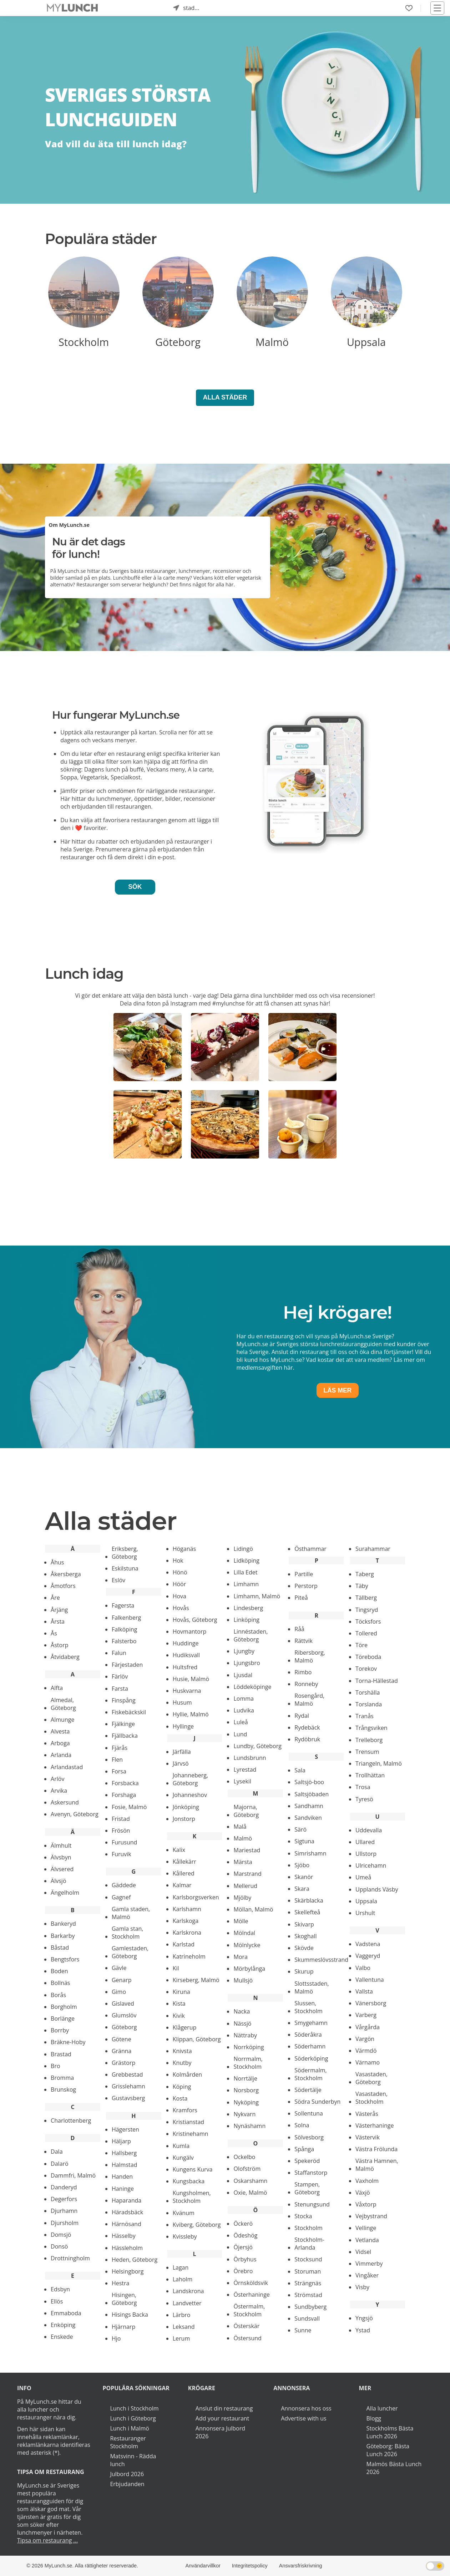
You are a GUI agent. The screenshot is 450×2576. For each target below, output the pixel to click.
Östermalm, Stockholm (249, 2310)
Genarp (122, 1980)
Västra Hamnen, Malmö (376, 2165)
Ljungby (243, 1651)
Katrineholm (189, 1956)
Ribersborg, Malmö (309, 1656)
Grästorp (123, 2063)
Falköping (124, 1629)
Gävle (119, 1968)
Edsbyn (60, 2289)
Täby (361, 1586)
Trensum (367, 1752)
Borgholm (64, 2007)
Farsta (120, 1688)
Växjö (362, 2192)
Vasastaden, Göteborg (371, 2078)
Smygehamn (311, 2023)
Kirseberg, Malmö (196, 1980)
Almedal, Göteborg (63, 1704)
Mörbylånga (249, 1968)
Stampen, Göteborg (307, 2188)
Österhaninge (251, 2294)
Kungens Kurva (193, 2169)
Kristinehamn (190, 2134)
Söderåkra (308, 2034)
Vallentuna (369, 1980)
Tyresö (364, 1799)
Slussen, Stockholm (308, 2007)
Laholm (183, 2279)
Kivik (179, 2016)
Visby (362, 2287)
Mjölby (242, 1898)
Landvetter (187, 2303)
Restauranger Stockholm (128, 2442)
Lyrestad (244, 1769)
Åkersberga (66, 1574)
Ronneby (306, 1684)
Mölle (240, 1921)
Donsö (59, 2246)
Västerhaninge (374, 2125)
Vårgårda (367, 2027)
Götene (121, 2039)
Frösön (121, 1830)
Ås (54, 1633)
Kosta (180, 2098)
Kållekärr (184, 1861)
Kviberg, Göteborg (197, 2225)
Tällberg (366, 1598)
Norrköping (248, 2047)
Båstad (60, 1947)
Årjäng (59, 1610)
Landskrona (188, 2291)
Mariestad (246, 1850)
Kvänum (183, 2213)
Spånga (304, 2149)
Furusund (124, 1842)
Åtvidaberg (65, 1657)
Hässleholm (127, 2248)
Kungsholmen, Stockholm (192, 2197)
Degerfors (64, 2199)
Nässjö (242, 2023)
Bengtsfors (65, 1959)
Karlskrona (187, 1932)
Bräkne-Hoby (68, 2042)
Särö (300, 1829)
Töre (361, 1645)
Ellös (57, 2301)
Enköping (63, 2325)
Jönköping (186, 1807)
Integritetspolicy (250, 2566)
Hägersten (125, 2129)
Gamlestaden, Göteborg (130, 1952)
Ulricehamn (370, 1865)
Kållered (183, 1873)
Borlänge (63, 2018)
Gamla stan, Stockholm (127, 1932)
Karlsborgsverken (196, 1897)
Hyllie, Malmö (191, 1714)
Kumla (181, 2146)
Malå (239, 1827)
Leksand (184, 2327)
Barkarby (63, 1936)
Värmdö (365, 2051)
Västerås (366, 2114)
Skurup (303, 1971)
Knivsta (182, 2051)
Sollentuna (308, 2113)
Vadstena (367, 1944)
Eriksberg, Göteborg (125, 1553)
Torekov (366, 1669)
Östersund (247, 2338)
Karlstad (183, 1944)
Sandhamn (308, 1806)
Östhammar (310, 1549)
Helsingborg (128, 2271)
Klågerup (185, 2027)
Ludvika (243, 1710)
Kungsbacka (188, 2181)
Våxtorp (365, 2204)
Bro (55, 2066)
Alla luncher (382, 2408)
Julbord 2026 (127, 2474)
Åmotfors (63, 1586)
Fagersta (123, 1605)
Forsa (119, 1771)
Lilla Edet (245, 1572)
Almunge (62, 1720)
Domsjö (61, 2235)
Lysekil (242, 1781)
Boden (59, 1971)
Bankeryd (63, 1924)
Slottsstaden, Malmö (311, 1987)
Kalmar (182, 1885)
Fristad (121, 1819)
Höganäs (184, 1549)
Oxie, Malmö (250, 2192)
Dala (56, 2151)
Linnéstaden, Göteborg (250, 1635)
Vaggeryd (367, 1956)
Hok (178, 1560)
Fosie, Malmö (129, 1807)
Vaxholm (367, 2181)
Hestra (121, 2283)
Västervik (367, 2137)
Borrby (60, 2030)
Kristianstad (188, 2122)
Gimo (119, 1992)
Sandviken (308, 1818)
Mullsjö (243, 1980)
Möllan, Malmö (253, 1909)
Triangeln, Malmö (378, 1763)
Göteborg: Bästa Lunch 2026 (387, 2450)
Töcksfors (368, 1621)
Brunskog (63, 2089)
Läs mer (337, 1390)
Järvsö (181, 1763)
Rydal (301, 1716)
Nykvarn (244, 2114)
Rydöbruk (307, 1739)
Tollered (366, 1633)
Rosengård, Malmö (309, 1699)
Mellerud (245, 1886)
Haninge (123, 2189)
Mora (240, 1957)
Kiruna (181, 1992)
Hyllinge (183, 1726)
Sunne (302, 2330)
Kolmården (187, 2074)
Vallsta (364, 1991)
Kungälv (183, 2158)
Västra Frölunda (376, 2149)
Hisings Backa (130, 2314)
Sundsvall (307, 2318)
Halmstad (124, 2165)
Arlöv (57, 1779)
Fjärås (119, 1748)
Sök (135, 886)
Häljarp (121, 2141)
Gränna (122, 2051)
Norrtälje (245, 2078)
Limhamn (246, 1584)
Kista (179, 2003)
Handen (122, 2176)
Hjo (116, 2338)
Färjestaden (127, 1665)
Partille (303, 1574)
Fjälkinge (123, 1724)
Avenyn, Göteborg (74, 1814)
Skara (301, 1889)
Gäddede (124, 1885)
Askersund (65, 1802)
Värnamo (367, 2062)
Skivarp (304, 1924)
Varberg (365, 2015)
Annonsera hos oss (306, 2408)
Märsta (242, 1862)
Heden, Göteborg (134, 2260)
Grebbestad (127, 2074)
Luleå (240, 1722)
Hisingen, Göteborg (124, 2299)
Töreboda (368, 1657)
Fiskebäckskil (129, 1712)
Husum (182, 1702)
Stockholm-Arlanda (309, 2243)
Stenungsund (312, 2204)
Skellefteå (307, 1912)
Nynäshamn (249, 2126)
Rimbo (303, 1672)
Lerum (181, 2338)
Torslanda (368, 1704)
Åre (55, 1598)
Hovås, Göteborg (195, 1620)
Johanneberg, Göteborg (190, 1779)
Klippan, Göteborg (197, 2039)
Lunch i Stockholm (134, 2408)
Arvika (59, 1790)
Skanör (303, 1877)
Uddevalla (368, 1830)
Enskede (62, 2337)
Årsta (58, 1621)
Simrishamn (310, 1853)
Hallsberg (124, 2153)
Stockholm (308, 2228)
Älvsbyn (61, 1857)
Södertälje (307, 2090)
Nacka (241, 2011)
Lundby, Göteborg (257, 1746)
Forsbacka (125, 1783)
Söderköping (311, 2058)
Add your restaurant (222, 2418)
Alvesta (60, 1731)
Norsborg (245, 2090)
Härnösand (126, 2224)
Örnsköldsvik (250, 2283)
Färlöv (120, 1676)
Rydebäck (307, 1727)
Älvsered (62, 1869)
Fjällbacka (125, 1736)
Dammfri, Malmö (73, 2175)
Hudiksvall (186, 1655)
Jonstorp (184, 1819)
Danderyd (64, 2187)
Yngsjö (364, 2318)
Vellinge (365, 2228)
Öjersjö (242, 2247)
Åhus (57, 1562)
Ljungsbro (246, 1663)
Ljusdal (242, 1675)
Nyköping (245, 2102)
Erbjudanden (127, 2484)
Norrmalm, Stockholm (247, 2063)
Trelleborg (369, 1740)
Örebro (243, 2271)
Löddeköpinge (252, 1687)
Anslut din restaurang (224, 2408)
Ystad (362, 2330)
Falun (119, 1653)
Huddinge (186, 1643)
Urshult (365, 1913)
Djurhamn (64, 2211)
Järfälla (182, 1752)
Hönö (180, 1572)
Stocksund (308, 2259)
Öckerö (243, 2224)
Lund (240, 1734)
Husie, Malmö (191, 1679)
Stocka (303, 2216)
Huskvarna (187, 1691)
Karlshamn (187, 1909)
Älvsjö (58, 1881)
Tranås (364, 1716)
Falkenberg (126, 1618)
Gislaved (123, 2003)
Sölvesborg (309, 2137)
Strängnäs (307, 2283)
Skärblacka (308, 1900)
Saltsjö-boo (309, 1782)
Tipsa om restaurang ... (47, 2540)
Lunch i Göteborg (133, 2418)
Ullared (365, 1842)
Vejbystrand (371, 2216)
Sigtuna (304, 1841)
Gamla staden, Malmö (131, 1913)
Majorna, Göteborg (246, 1811)
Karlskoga (186, 1921)
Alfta (57, 1688)
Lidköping (246, 1560)
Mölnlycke (246, 1945)
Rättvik (303, 1641)
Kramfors (185, 2110)
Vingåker (367, 2275)
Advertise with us (303, 2418)
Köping (182, 2087)
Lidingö (243, 1549)
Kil (176, 1968)
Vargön (364, 2039)
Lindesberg (248, 1608)
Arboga (60, 1743)
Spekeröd (307, 2161)
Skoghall (305, 1936)
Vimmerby (369, 2263)
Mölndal (244, 1933)
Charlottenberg (71, 2120)
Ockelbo (244, 2157)
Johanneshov (190, 1795)
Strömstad (308, 2295)
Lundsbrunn (249, 1758)
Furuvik (121, 1854)
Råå (299, 1629)
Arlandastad (67, 1767)
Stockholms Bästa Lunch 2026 (390, 2432)
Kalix (179, 1850)
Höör (179, 1584)
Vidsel (363, 2252)
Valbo (362, 1968)
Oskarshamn (250, 2181)
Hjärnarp (123, 2327)
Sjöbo (301, 1865)
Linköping (246, 1620)
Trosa (362, 1787)
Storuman (307, 2271)
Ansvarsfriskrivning (300, 2566)
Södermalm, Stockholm (310, 2074)
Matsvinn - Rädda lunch (133, 2460)
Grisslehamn (128, 2086)
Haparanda (126, 2200)
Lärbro (182, 2315)
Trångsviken (371, 1728)
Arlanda (61, 1755)
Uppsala (366, 1901)
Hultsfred (185, 1667)
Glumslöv (124, 2015)
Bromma (62, 2078)
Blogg (373, 2418)
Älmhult (61, 1845)
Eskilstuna (125, 1568)
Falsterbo (124, 1641)
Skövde (304, 1948)
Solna (301, 2125)
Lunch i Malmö (129, 2428)
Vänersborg (370, 2003)
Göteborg (124, 2027)
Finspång (124, 1700)
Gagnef (121, 1897)
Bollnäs (60, 1983)
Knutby (182, 2063)
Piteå (301, 1598)
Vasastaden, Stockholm (371, 2098)
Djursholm (65, 2223)
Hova (179, 1596)
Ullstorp (365, 1854)
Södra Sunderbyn (317, 2102)
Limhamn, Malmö (256, 1596)
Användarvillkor (202, 2566)
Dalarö (60, 2164)
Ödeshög (245, 2235)
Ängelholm (65, 1893)
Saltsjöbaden (311, 1794)
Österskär (246, 2326)
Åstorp (59, 1645)
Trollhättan (370, 1775)
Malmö (242, 1838)
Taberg (364, 1574)
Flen (117, 1759)
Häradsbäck (127, 2212)
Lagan (181, 2267)
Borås (58, 1995)
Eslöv (118, 1580)
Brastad (61, 2054)
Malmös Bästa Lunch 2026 (394, 2468)
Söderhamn (309, 2046)
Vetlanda (367, 2240)
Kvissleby (185, 2236)
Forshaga (124, 1795)
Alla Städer (225, 397)
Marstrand (247, 1874)
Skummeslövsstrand (321, 1960)
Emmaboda (66, 2313)
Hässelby (124, 2236)
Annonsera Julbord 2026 (220, 2432)
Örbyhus (244, 2259)
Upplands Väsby (376, 1889)
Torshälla (367, 1692)
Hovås (181, 1608)
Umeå (363, 1877)
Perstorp (305, 1586)
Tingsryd (366, 1610)
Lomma (243, 1698)
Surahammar (372, 1549)
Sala (299, 1770)
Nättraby (245, 2035)
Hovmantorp (190, 1631)
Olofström (247, 2169)
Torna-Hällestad (376, 1681)
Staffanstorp (310, 2173)
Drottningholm (70, 2258)
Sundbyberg (310, 2307)
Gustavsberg (128, 2098)
